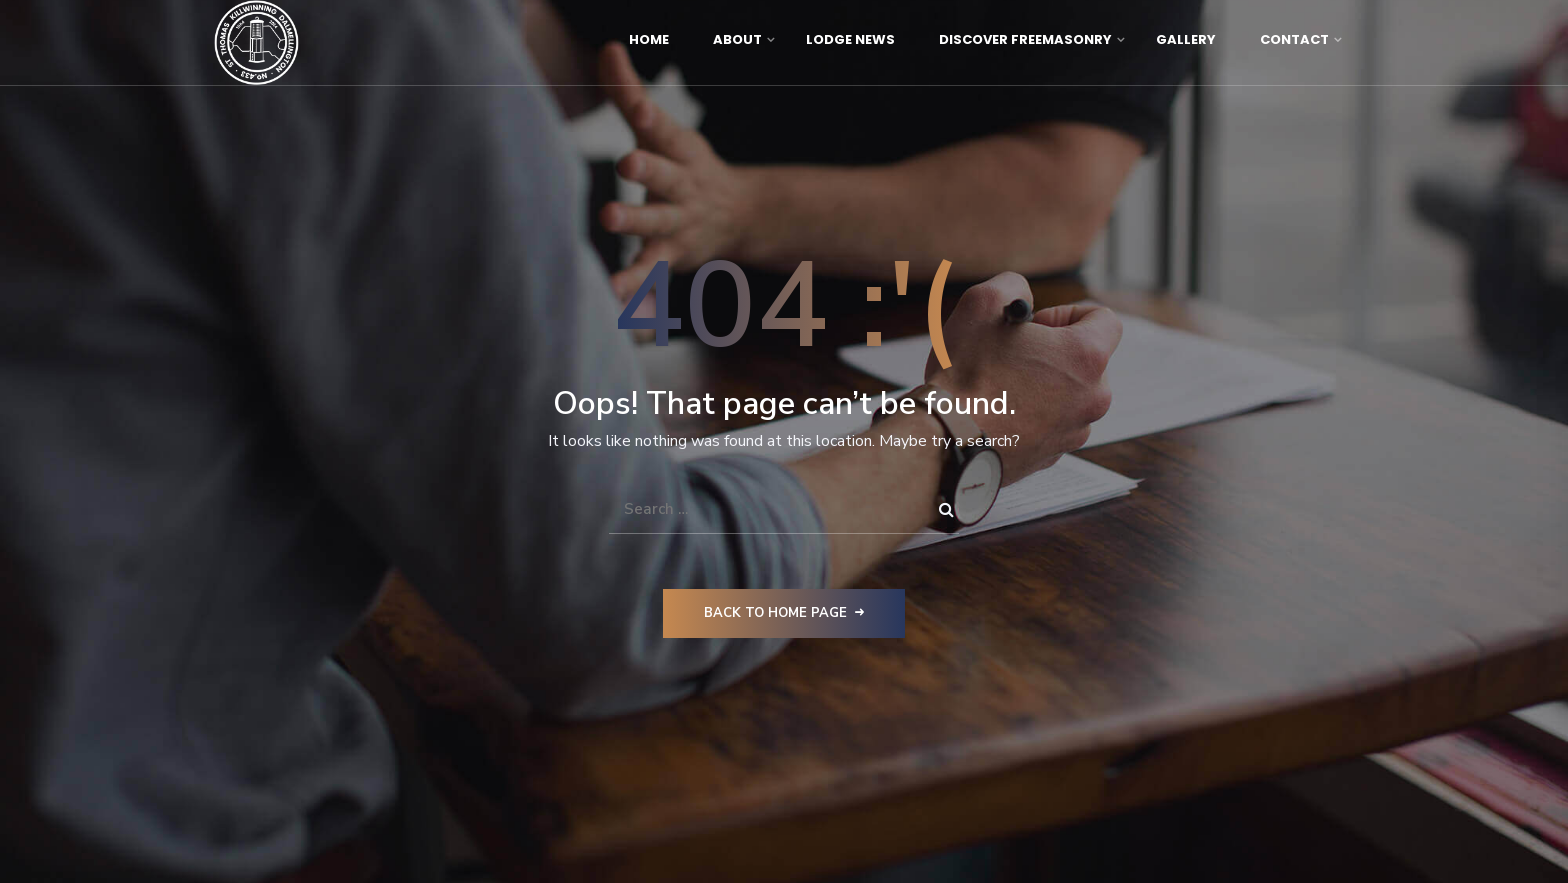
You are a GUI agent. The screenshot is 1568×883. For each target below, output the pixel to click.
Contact (1294, 39)
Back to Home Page (784, 613)
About (737, 39)
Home (649, 39)
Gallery (1186, 39)
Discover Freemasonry (1025, 39)
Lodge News (850, 39)
